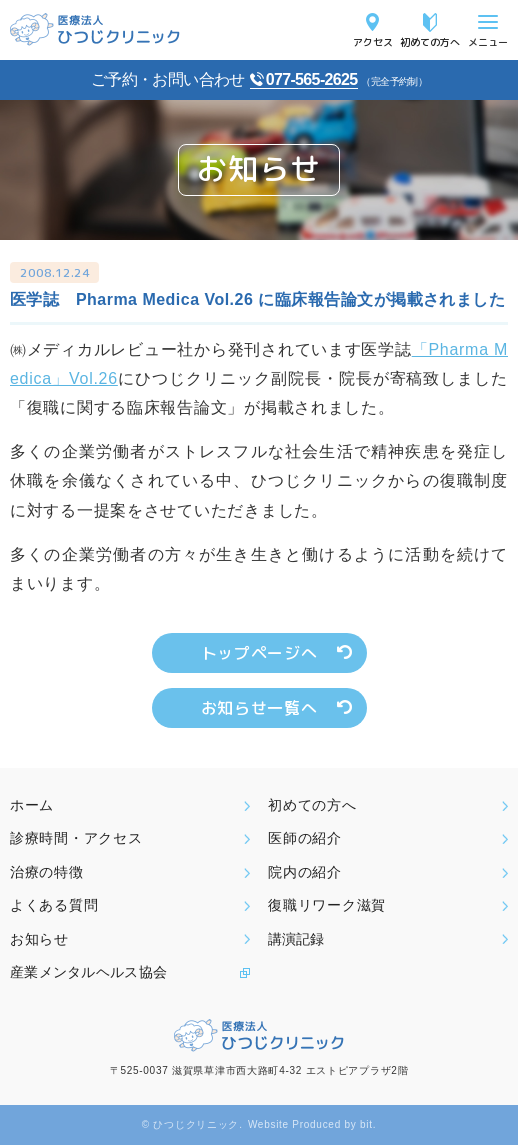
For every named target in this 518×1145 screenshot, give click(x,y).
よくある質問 (54, 905)
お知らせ (39, 939)
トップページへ (259, 653)
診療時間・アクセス (76, 838)
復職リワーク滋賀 (327, 905)
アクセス (373, 41)
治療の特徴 (47, 872)
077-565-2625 (312, 79)
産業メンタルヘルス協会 (88, 972)
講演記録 (296, 939)
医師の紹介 (305, 838)
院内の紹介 (305, 872)
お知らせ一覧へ (259, 708)
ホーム (32, 805)
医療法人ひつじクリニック (95, 29)
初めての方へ (430, 41)
